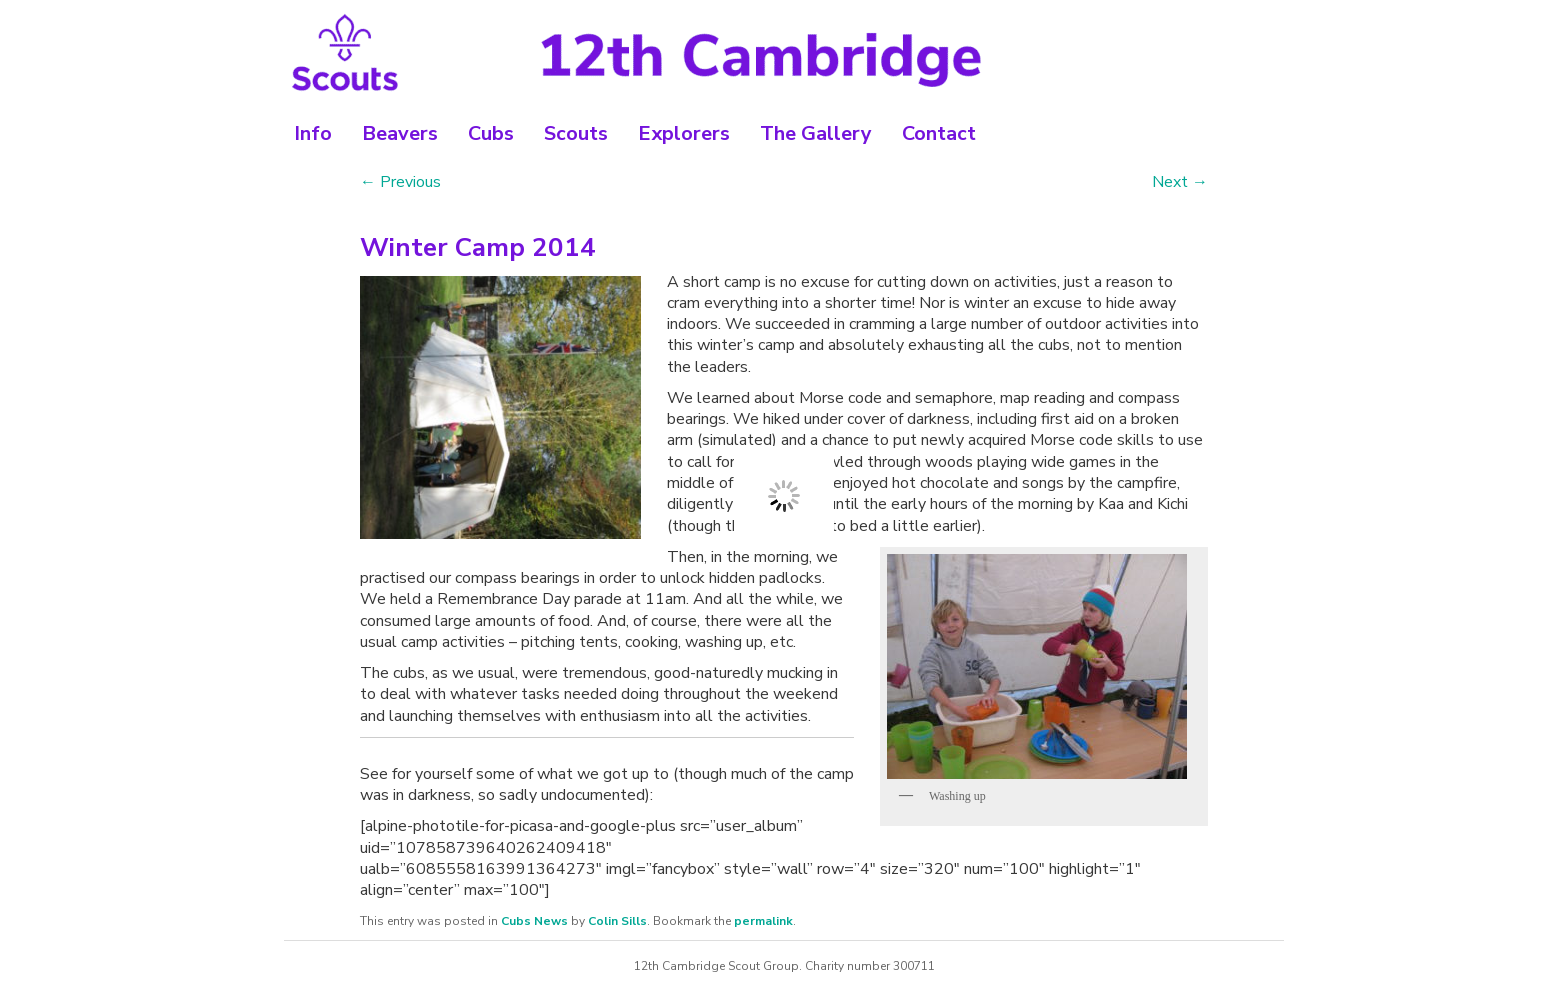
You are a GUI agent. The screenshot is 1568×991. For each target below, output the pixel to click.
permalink (763, 921)
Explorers (684, 133)
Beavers (400, 133)
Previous (400, 182)
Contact (939, 133)
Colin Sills (617, 921)
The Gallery (816, 133)
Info (313, 133)
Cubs (491, 133)
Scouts (576, 133)
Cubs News (534, 921)
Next (1180, 182)
